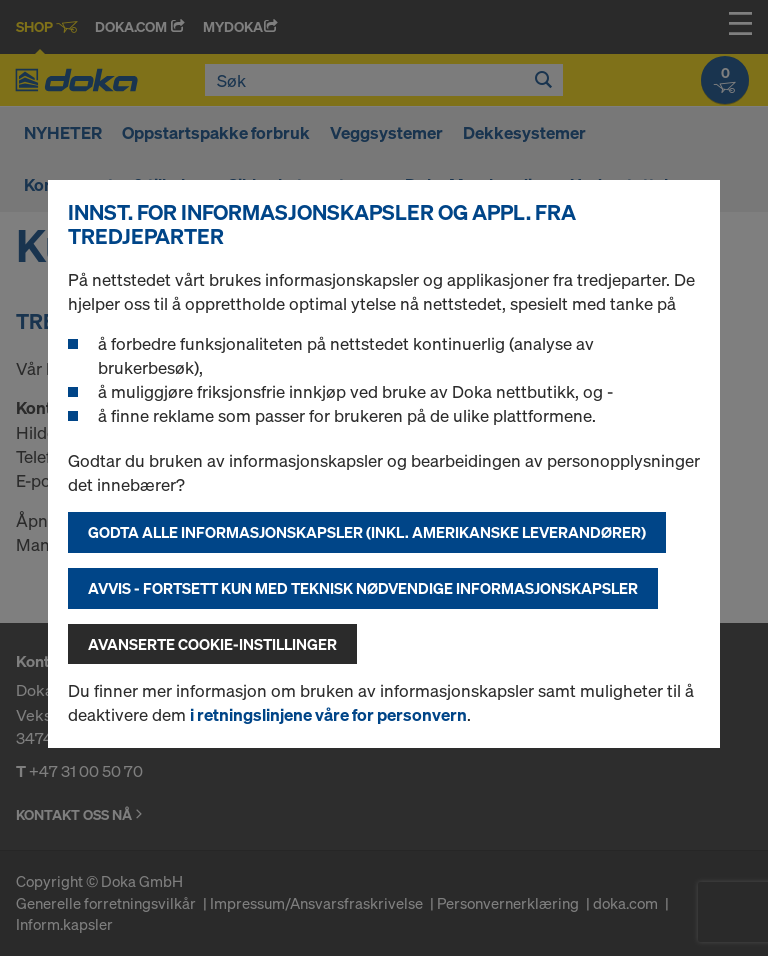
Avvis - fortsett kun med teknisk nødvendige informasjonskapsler (363, 588)
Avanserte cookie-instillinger (212, 644)
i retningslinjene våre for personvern (328, 714)
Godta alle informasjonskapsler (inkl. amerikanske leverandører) (367, 532)
